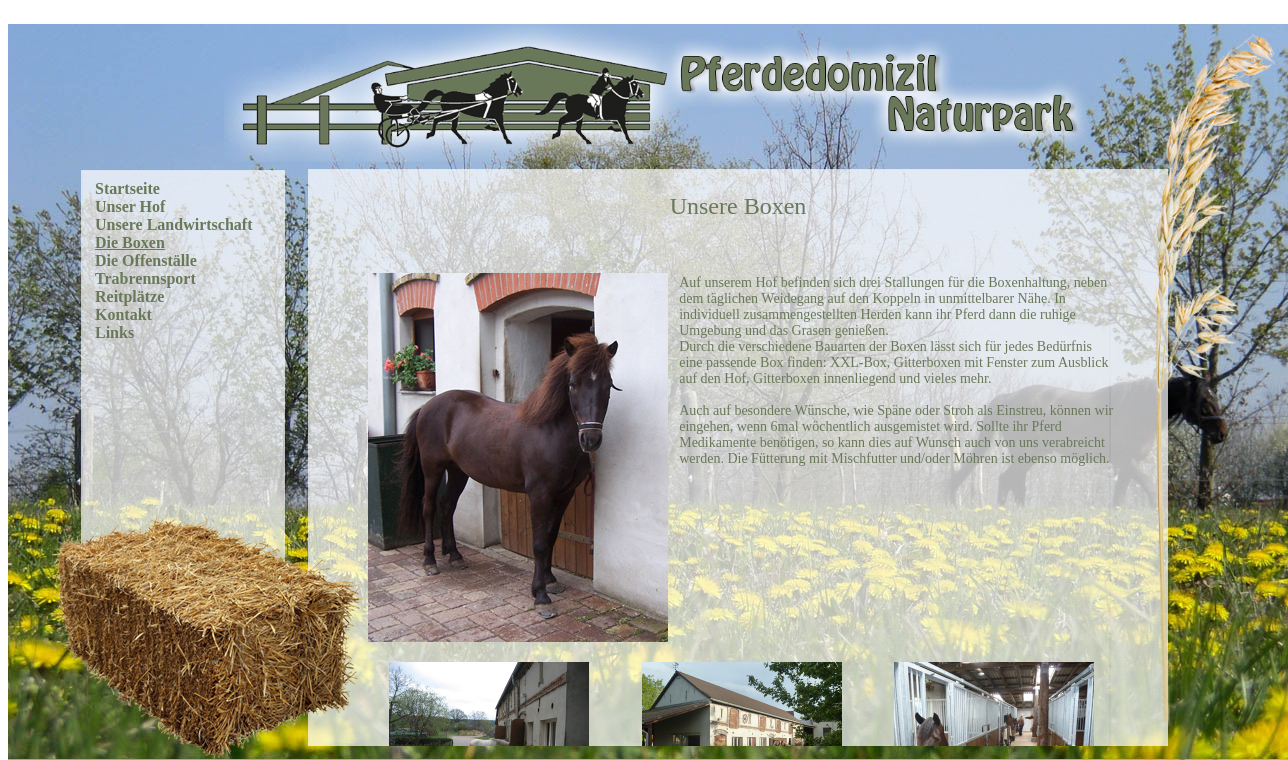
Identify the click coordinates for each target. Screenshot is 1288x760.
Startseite (127, 188)
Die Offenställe (146, 260)
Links (114, 332)
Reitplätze (129, 296)
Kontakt (123, 314)
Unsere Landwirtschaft (173, 224)
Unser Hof (130, 206)
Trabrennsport (145, 278)
